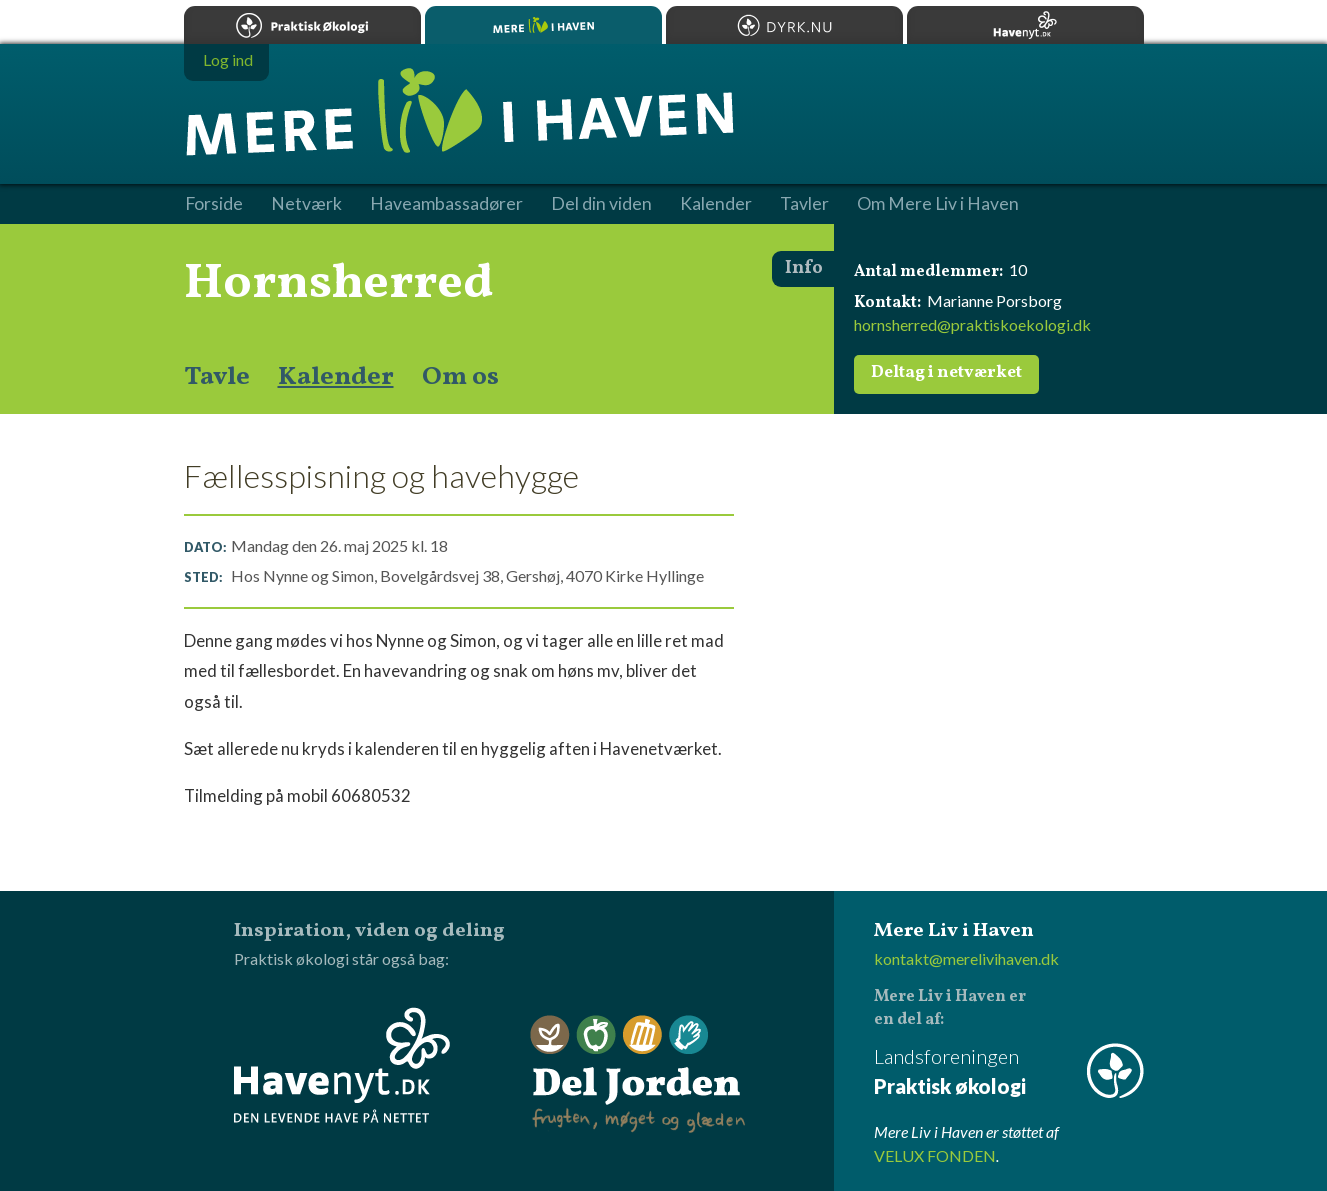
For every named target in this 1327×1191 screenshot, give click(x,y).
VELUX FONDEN (935, 1155)
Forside (214, 204)
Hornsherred (339, 284)
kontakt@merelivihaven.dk (966, 958)
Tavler (804, 204)
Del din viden (601, 204)
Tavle (217, 377)
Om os (460, 377)
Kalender (336, 377)
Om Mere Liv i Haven (938, 204)
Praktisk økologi (302, 25)
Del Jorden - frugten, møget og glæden (638, 1074)
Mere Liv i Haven (543, 25)
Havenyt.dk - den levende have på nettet (342, 1065)
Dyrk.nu (784, 25)
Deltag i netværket (946, 373)
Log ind (228, 59)
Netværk (306, 204)
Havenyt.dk (1025, 25)
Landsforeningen (1009, 1072)
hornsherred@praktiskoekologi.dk (972, 324)
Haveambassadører (446, 204)
